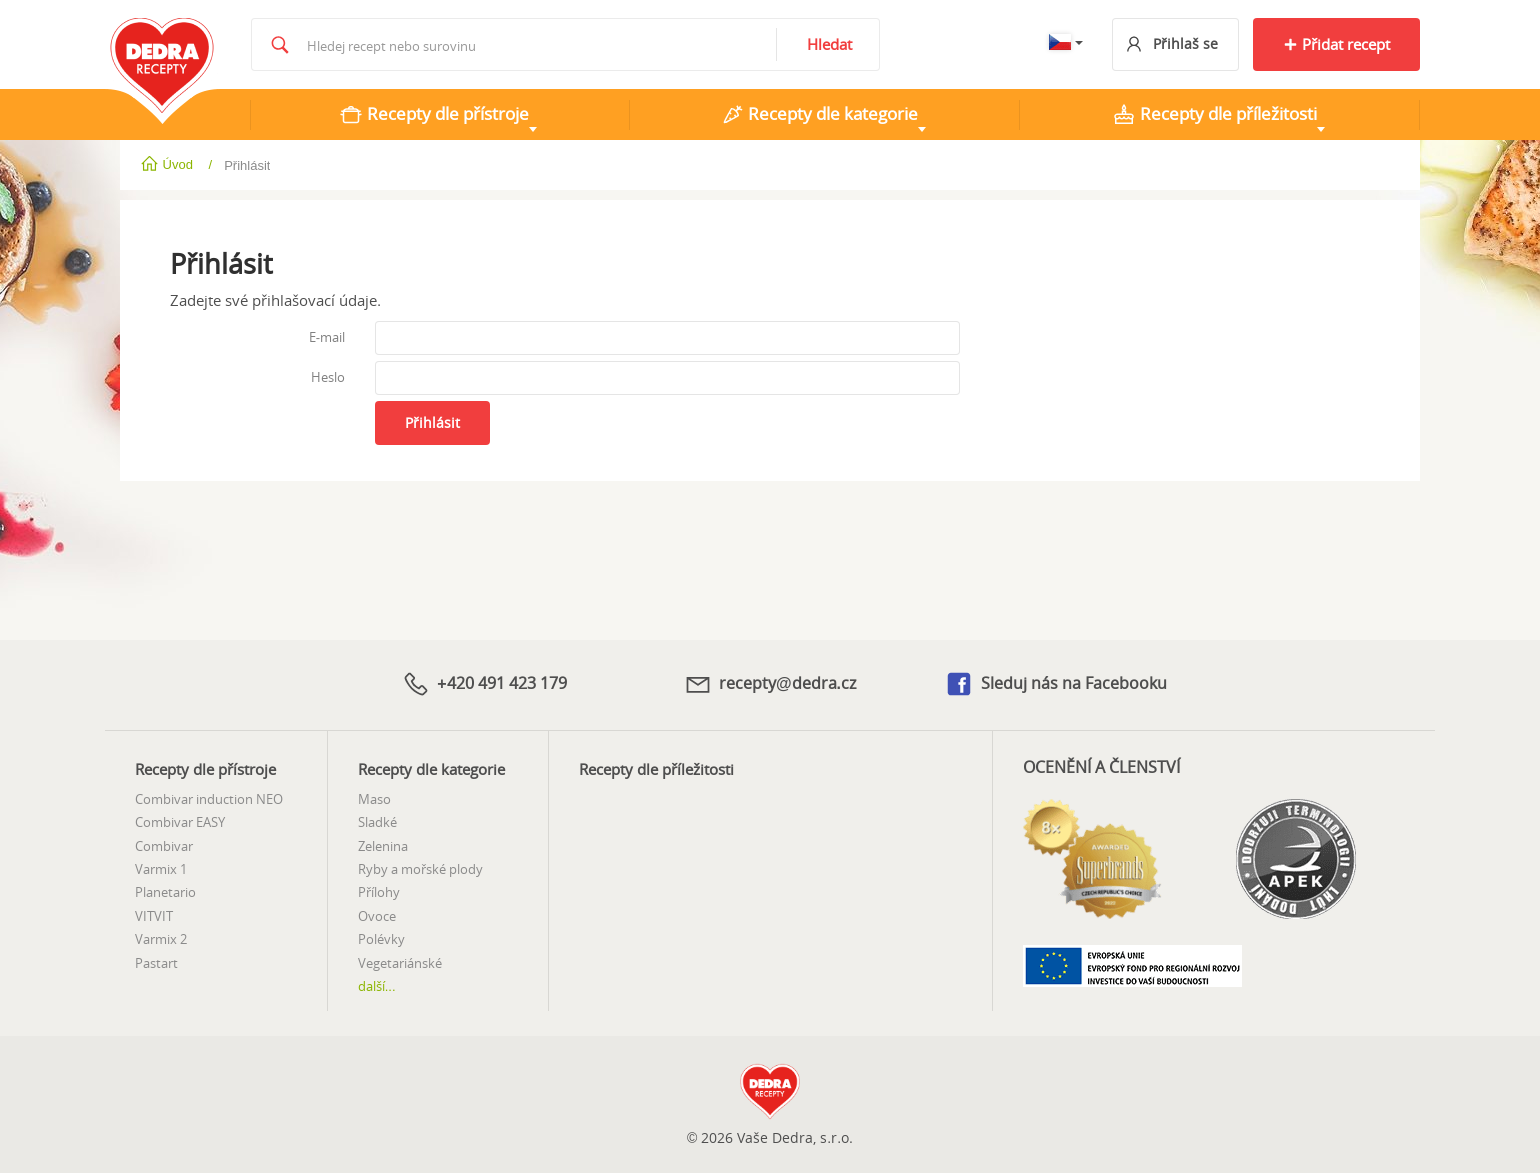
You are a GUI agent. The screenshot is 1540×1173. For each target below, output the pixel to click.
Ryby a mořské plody (420, 869)
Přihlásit (432, 422)
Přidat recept (1336, 44)
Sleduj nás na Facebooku (1055, 684)
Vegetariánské (400, 963)
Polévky (381, 939)
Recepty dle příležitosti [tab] (1214, 114)
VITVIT (154, 916)
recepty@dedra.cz (770, 684)
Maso (374, 799)
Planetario (165, 892)
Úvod (168, 164)
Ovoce (377, 916)
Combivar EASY (180, 822)
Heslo (328, 377)
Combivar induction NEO (209, 799)
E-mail (327, 337)
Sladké (377, 822)
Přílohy (379, 892)
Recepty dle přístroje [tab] (434, 114)
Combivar (164, 846)
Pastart (156, 963)
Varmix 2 (161, 939)
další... (377, 986)
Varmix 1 (161, 869)
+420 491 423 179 (484, 684)
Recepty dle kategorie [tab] (819, 114)
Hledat (829, 44)
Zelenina (383, 846)
